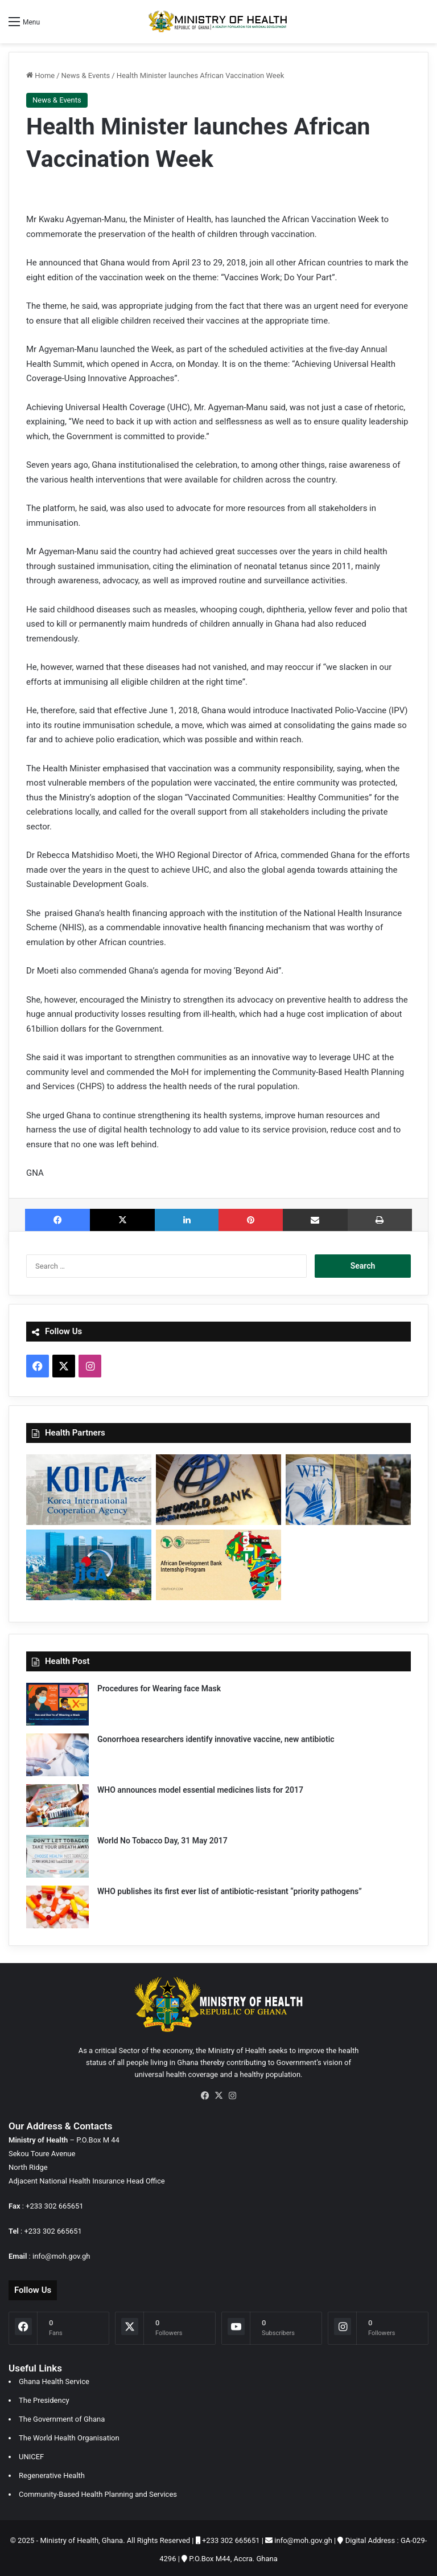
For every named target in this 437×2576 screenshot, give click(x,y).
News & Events (85, 75)
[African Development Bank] (218, 1565)
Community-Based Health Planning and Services (98, 2491)
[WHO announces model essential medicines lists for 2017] (57, 1805)
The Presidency (44, 2397)
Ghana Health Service (54, 2378)
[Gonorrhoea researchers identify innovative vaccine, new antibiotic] (57, 1754)
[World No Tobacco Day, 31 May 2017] (57, 1856)
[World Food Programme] (348, 1489)
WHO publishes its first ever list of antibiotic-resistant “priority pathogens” (229, 1891)
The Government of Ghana (62, 2415)
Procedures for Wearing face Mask (159, 1688)
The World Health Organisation (69, 2434)
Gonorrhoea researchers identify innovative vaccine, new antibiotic (216, 1739)
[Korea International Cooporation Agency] (88, 1489)
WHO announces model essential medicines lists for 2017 (200, 1789)
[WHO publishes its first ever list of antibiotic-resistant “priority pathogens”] (57, 1907)
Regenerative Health (52, 2472)
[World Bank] (218, 1489)
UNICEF (31, 2453)
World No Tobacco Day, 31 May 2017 (162, 1840)
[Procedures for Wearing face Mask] (57, 1704)
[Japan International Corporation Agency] (88, 1565)
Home (40, 75)
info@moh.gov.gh (61, 2256)
